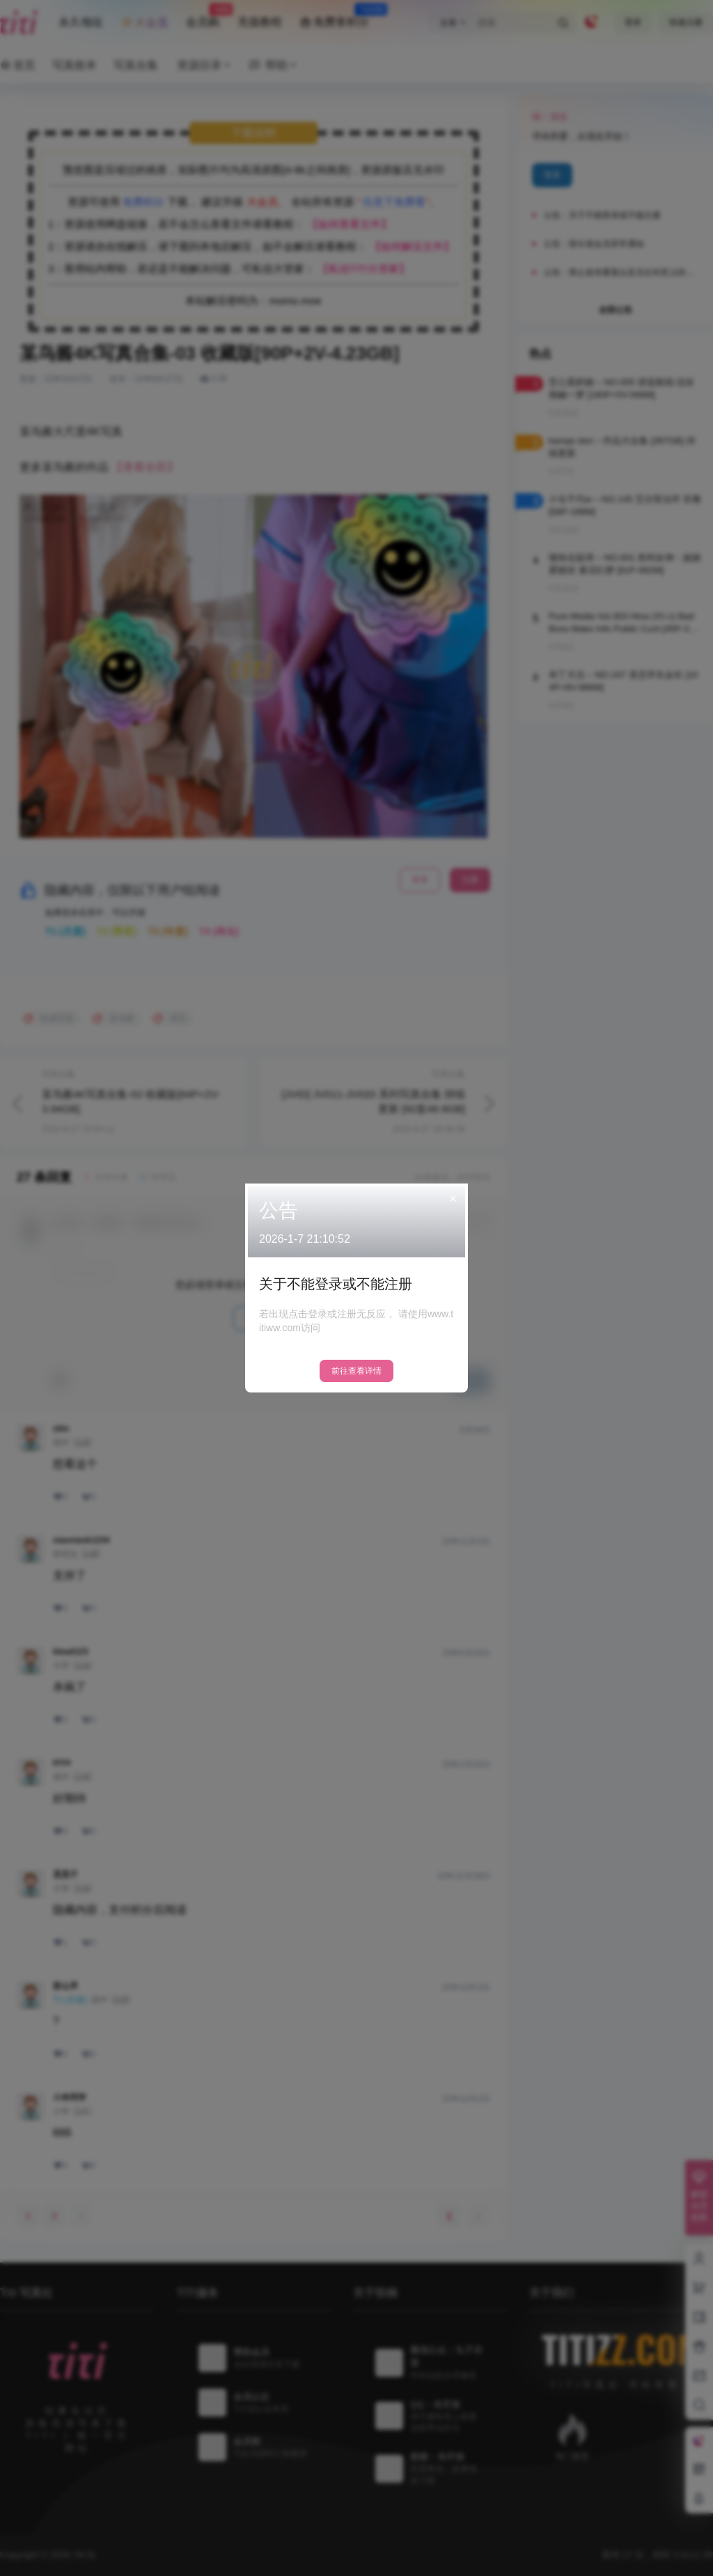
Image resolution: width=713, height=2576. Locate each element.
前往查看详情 (356, 1371)
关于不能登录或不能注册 (335, 1283)
